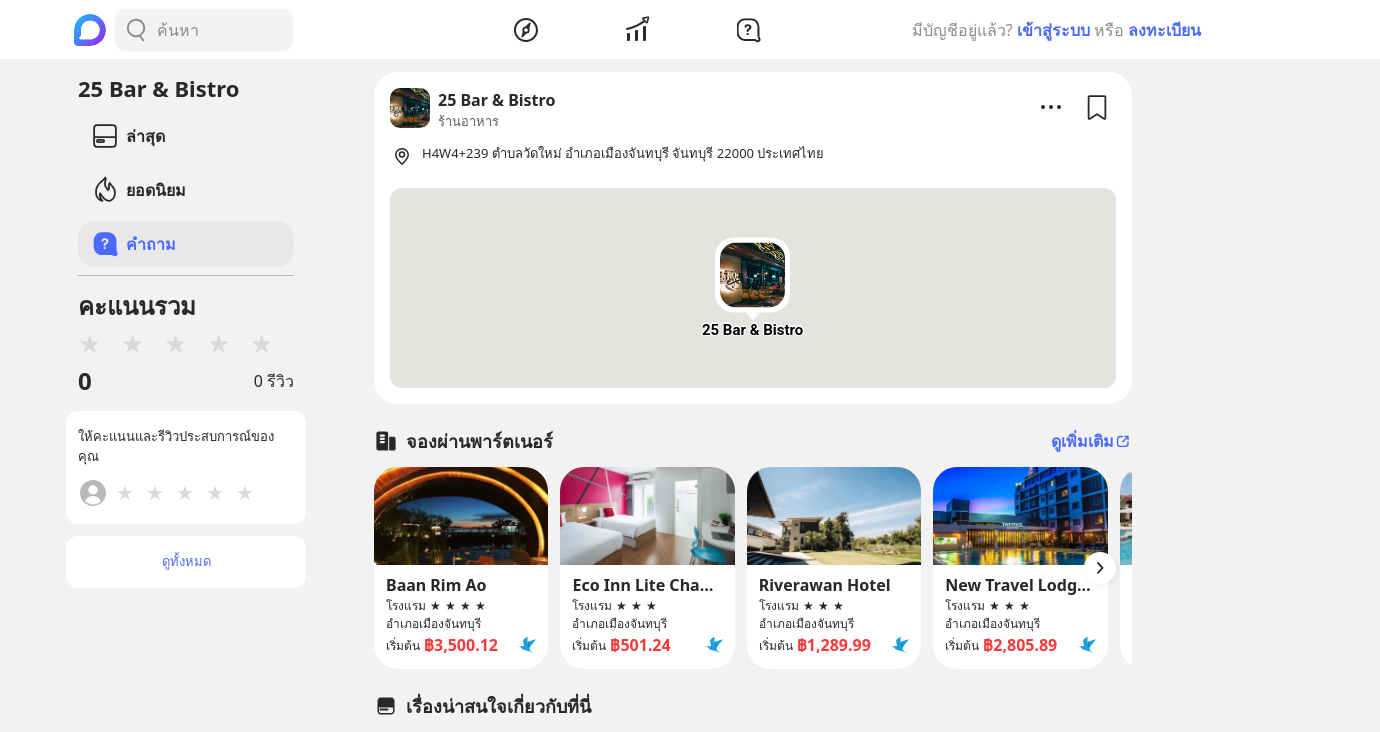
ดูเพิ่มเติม (1091, 441)
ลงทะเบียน (1164, 30)
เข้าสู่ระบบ (1053, 30)
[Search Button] (136, 30)
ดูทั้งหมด (186, 561)
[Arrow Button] (1100, 568)
